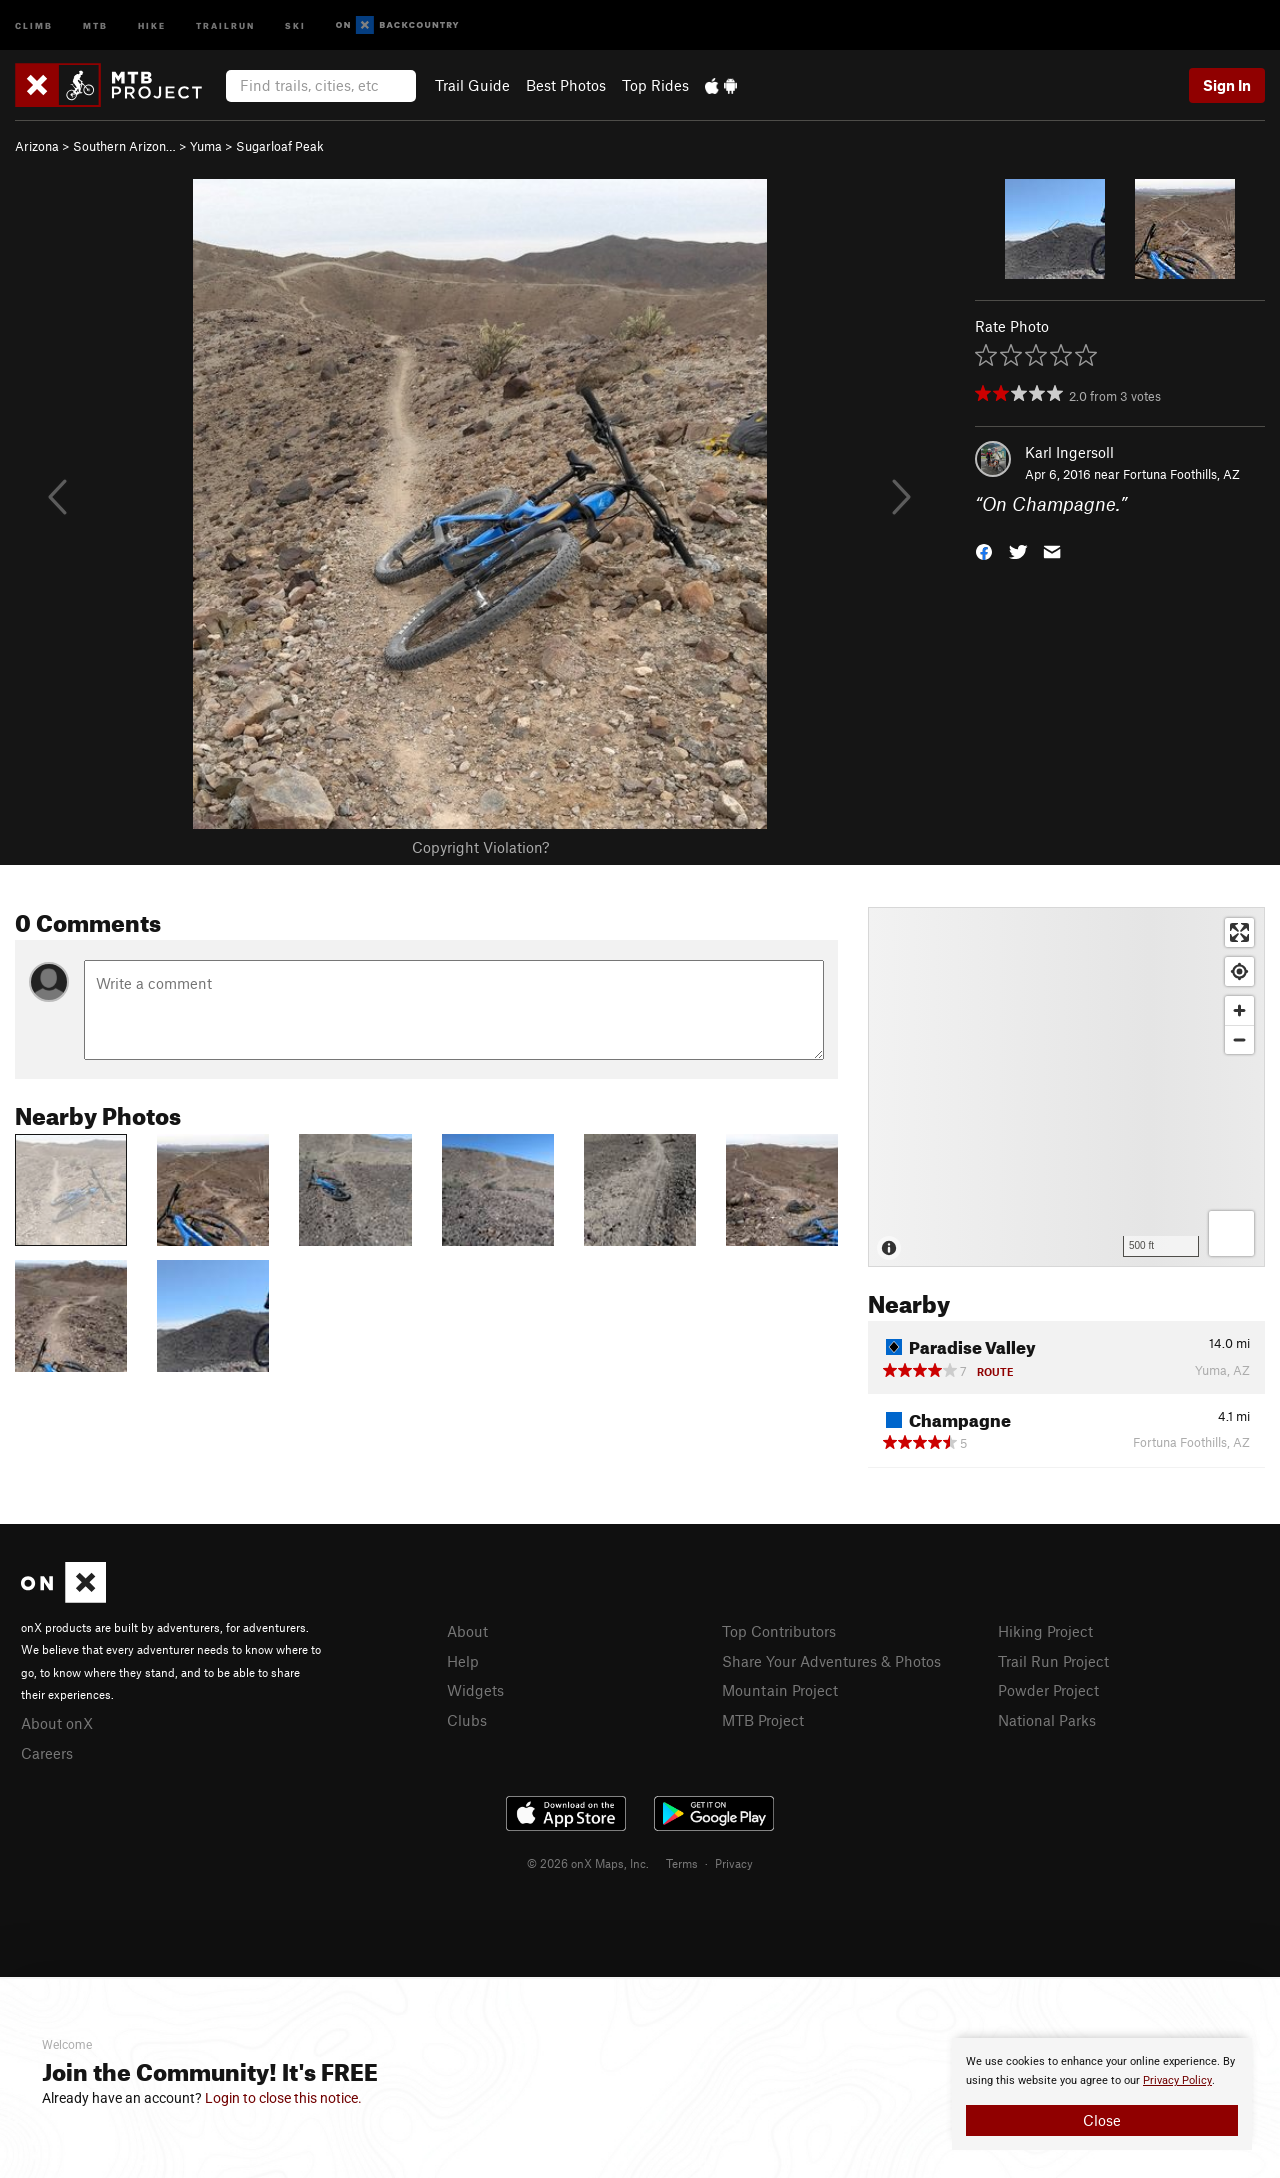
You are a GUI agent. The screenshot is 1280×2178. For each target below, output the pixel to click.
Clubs (467, 1720)
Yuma (206, 146)
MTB (95, 24)
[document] (1102, 2094)
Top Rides (655, 85)
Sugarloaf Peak (280, 146)
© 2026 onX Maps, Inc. (588, 1863)
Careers (47, 1753)
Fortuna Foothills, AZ (1181, 474)
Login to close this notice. (283, 2098)
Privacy (734, 1863)
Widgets (475, 1690)
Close (1102, 2120)
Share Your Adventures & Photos (831, 1661)
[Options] (1231, 1233)
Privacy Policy (1177, 2080)
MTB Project (763, 1720)
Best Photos (566, 85)
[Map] (1066, 1087)
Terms (682, 1863)
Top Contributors (779, 1631)
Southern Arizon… (124, 146)
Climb (34, 24)
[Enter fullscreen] (1239, 932)
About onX (57, 1723)
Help (463, 1661)
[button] (984, 550)
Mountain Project (780, 1690)
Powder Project (1048, 1690)
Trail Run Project (1053, 1661)
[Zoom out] (1239, 1039)
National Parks (1047, 1720)
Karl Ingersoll (1069, 452)
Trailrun (225, 24)
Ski (295, 24)
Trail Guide (472, 85)
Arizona (37, 146)
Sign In (1227, 85)
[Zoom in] (1239, 1010)
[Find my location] (1239, 971)
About (467, 1631)
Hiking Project (1045, 1631)
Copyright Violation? (480, 847)
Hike (152, 24)
